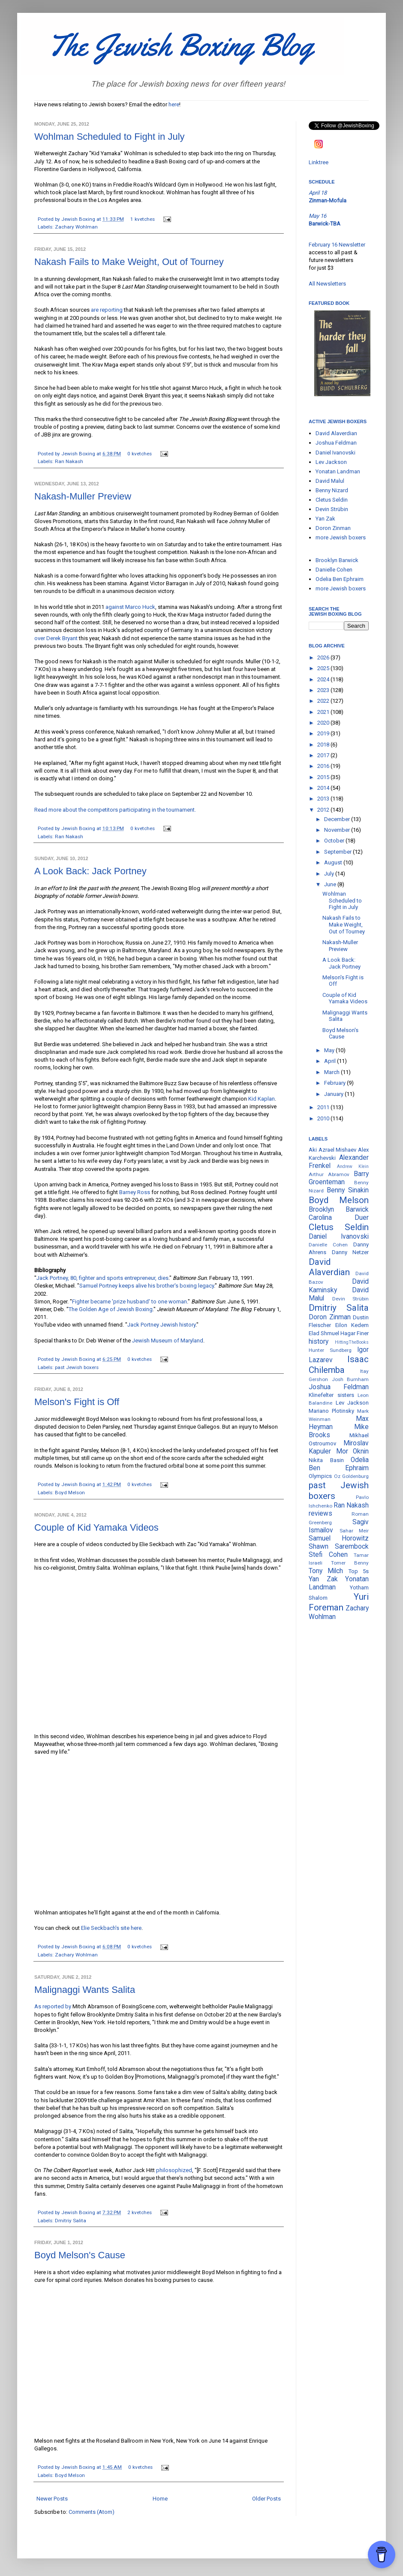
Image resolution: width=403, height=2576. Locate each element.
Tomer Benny (350, 1563)
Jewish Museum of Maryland (167, 1340)
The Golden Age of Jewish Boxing (111, 1309)
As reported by (52, 2006)
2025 (324, 668)
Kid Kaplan (261, 1098)
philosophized (174, 2170)
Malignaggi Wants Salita (84, 1989)
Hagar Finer (354, 1333)
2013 (324, 798)
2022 (324, 701)
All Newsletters (327, 283)
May (330, 1050)
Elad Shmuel (324, 1333)
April (330, 1061)
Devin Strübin (332, 509)
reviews (320, 1513)
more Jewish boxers (341, 537)
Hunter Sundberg (330, 1350)
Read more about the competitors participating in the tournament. (115, 810)
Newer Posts (52, 2498)
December (337, 819)
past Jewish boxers (77, 1367)
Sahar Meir (354, 1531)
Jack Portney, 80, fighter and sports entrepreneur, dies (102, 1278)
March (332, 1072)
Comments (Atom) (91, 2512)
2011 (324, 1107)
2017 (324, 755)
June (330, 884)
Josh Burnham (350, 1379)
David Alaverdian (336, 433)
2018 (324, 744)
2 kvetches (139, 2212)
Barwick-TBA (324, 223)
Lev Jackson (331, 462)
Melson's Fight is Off (76, 1401)
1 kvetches (142, 219)
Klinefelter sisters (331, 1395)
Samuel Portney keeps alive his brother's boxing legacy (146, 1285)
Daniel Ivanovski (335, 452)
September (338, 852)
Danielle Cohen (334, 569)
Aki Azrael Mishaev (332, 1150)
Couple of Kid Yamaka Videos (96, 1527)
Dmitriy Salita (70, 2221)
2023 (324, 690)
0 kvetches (139, 454)
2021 (324, 712)
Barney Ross (134, 1192)
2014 (324, 788)
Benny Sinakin (348, 1190)
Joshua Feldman (336, 442)
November (337, 830)
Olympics (320, 1476)
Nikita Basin (326, 1460)
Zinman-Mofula (327, 200)
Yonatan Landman (338, 471)
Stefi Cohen (328, 1555)
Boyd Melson (70, 1493)
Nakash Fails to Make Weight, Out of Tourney (129, 261)
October (335, 840)
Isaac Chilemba (339, 1364)
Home (160, 2498)
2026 (324, 657)
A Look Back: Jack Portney (90, 871)
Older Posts (266, 2498)
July (329, 873)
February (335, 1083)
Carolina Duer (339, 1218)
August (333, 862)
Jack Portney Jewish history (161, 1324)
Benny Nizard (332, 490)
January (334, 1094)
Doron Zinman (333, 528)
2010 (324, 1118)
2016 (324, 766)
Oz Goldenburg (351, 1476)
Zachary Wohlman (76, 227)
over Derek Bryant (56, 638)
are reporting (107, 310)
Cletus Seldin (332, 500)
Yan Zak (325, 518)
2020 (324, 722)
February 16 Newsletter (337, 244)
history (318, 1341)
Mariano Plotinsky (331, 1411)
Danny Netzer (350, 1252)
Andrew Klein (353, 1166)
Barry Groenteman (339, 1178)
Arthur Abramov (329, 1174)
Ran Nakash (69, 461)
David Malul (330, 481)
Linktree (318, 162)
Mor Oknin (352, 1451)
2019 (324, 733)
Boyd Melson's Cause (79, 2255)
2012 (324, 810)
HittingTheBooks (352, 1342)
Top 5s (359, 1571)
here (173, 104)
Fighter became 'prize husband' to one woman (129, 1301)
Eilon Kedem (352, 1325)
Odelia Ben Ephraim (340, 579)
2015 (324, 777)
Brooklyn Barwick (337, 560)
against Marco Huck (130, 607)
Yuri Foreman (339, 1602)
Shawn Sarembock (339, 1546)
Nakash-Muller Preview (82, 496)
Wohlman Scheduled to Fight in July (109, 136)
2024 (324, 679)
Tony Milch (326, 1571)
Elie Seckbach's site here (111, 1928)
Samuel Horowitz (339, 1538)
